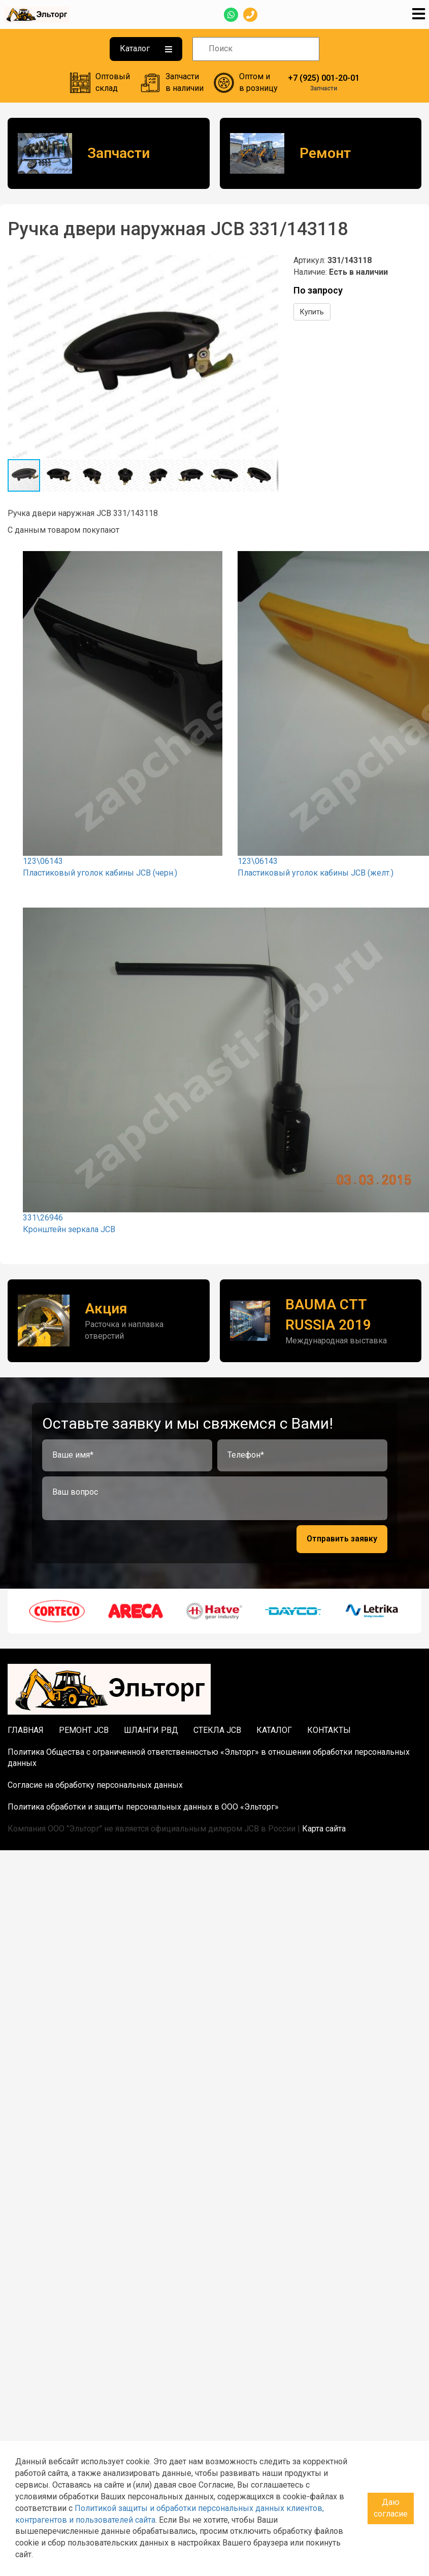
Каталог (146, 48)
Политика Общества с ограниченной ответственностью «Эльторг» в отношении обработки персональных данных (209, 1757)
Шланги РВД (151, 1730)
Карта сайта (324, 1828)
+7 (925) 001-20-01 (323, 78)
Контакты (329, 1730)
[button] (269, 264)
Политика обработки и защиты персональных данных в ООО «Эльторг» (143, 1807)
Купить (312, 312)
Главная (26, 1730)
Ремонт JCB (84, 1730)
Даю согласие (391, 2508)
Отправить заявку (342, 1538)
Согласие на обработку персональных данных (95, 1785)
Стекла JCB (217, 1730)
